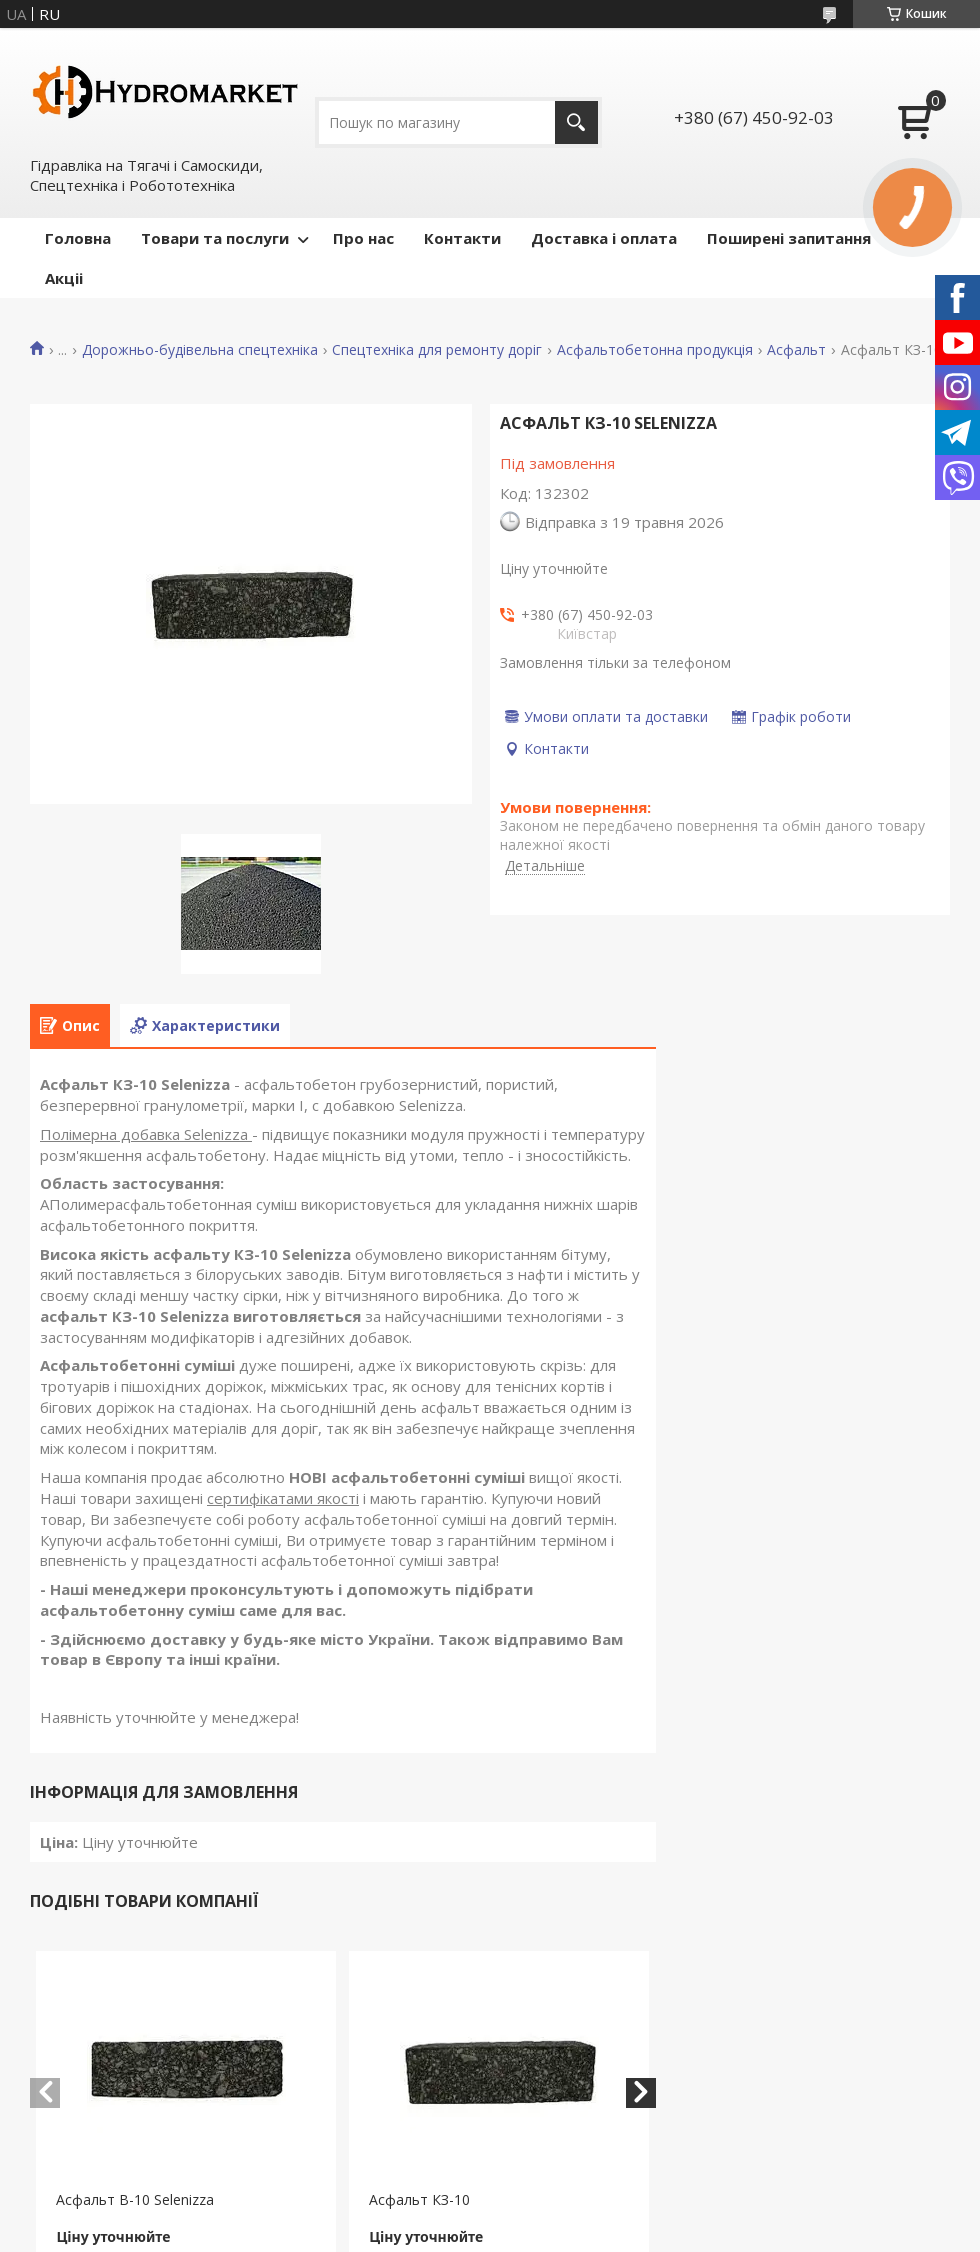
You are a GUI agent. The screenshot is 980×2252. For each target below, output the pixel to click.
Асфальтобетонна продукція (655, 350)
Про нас (363, 238)
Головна (78, 238)
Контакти (462, 238)
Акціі (64, 278)
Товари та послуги (215, 238)
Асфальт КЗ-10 (419, 2199)
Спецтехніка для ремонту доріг (437, 350)
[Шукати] (576, 122)
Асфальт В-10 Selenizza (135, 2199)
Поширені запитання (789, 238)
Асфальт (796, 350)
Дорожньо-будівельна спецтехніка (200, 350)
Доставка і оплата (604, 238)
